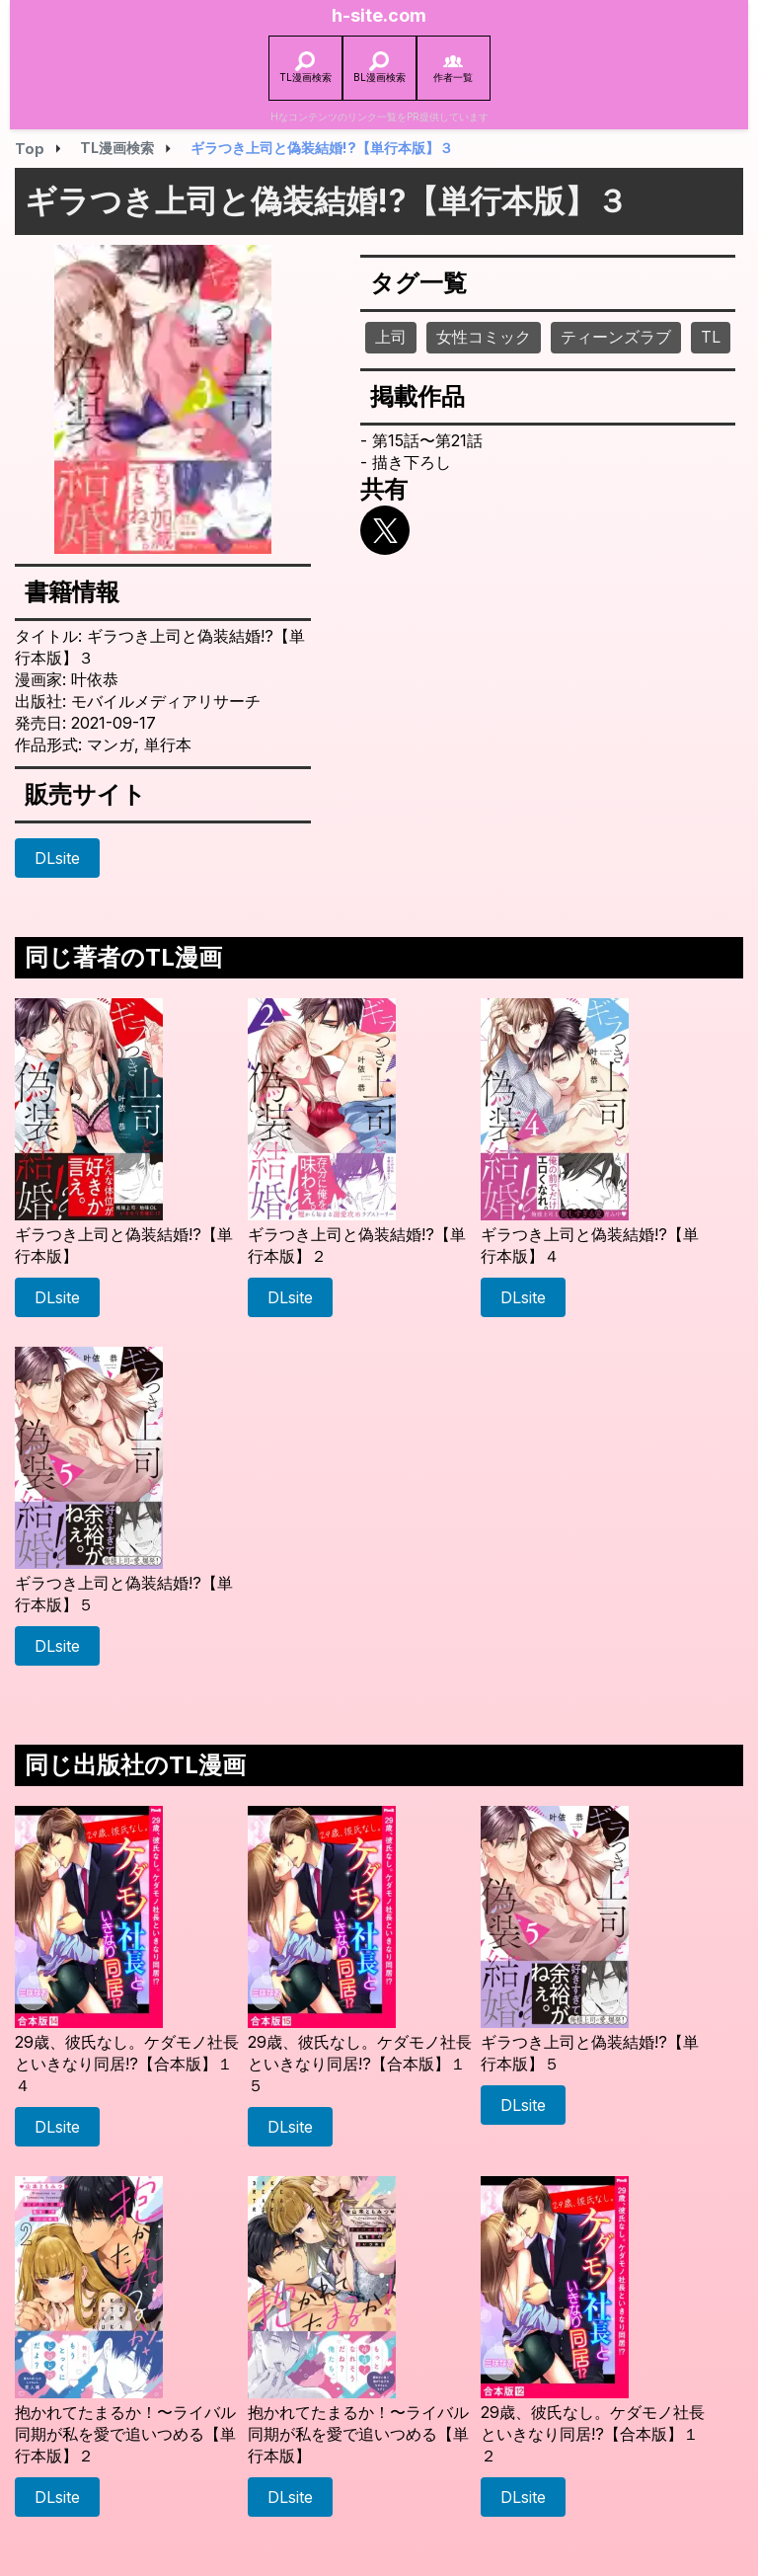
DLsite (57, 858)
